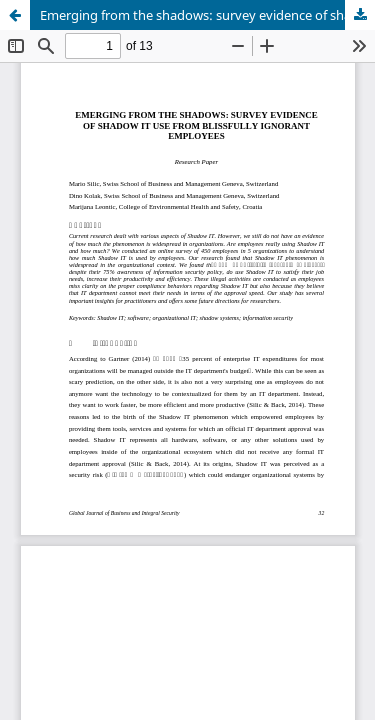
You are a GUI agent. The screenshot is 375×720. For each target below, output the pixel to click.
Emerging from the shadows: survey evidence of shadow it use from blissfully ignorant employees (207, 15)
